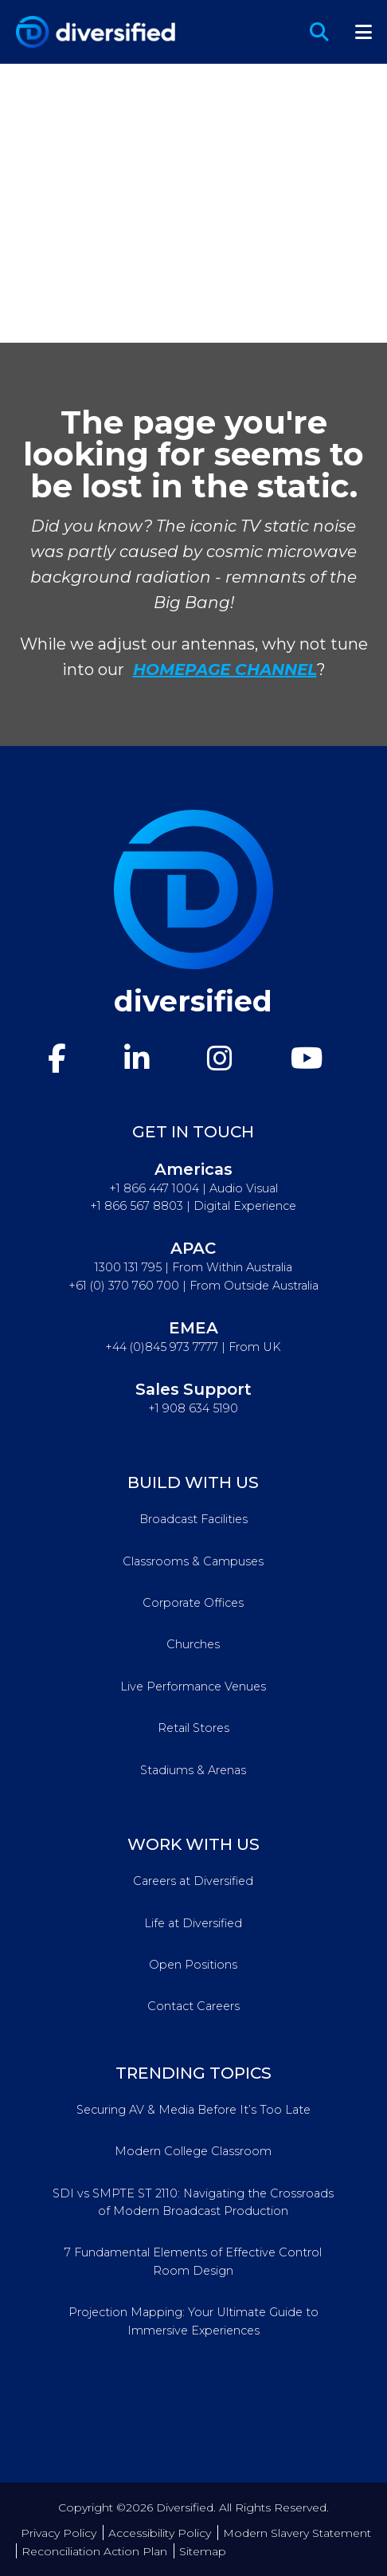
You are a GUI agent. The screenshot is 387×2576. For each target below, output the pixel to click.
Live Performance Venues (193, 1686)
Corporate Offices (193, 1603)
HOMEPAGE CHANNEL (225, 669)
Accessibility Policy (159, 2533)
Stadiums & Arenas (193, 1770)
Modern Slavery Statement (297, 2533)
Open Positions (193, 1965)
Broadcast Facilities (193, 1519)
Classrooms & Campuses (193, 1561)
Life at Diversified (193, 1923)
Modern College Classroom (193, 2151)
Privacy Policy (58, 2533)
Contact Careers (193, 2006)
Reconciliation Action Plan (94, 2551)
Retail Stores (193, 1728)
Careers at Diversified (193, 1881)
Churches (193, 1644)
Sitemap (202, 2551)
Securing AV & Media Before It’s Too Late (193, 2110)
